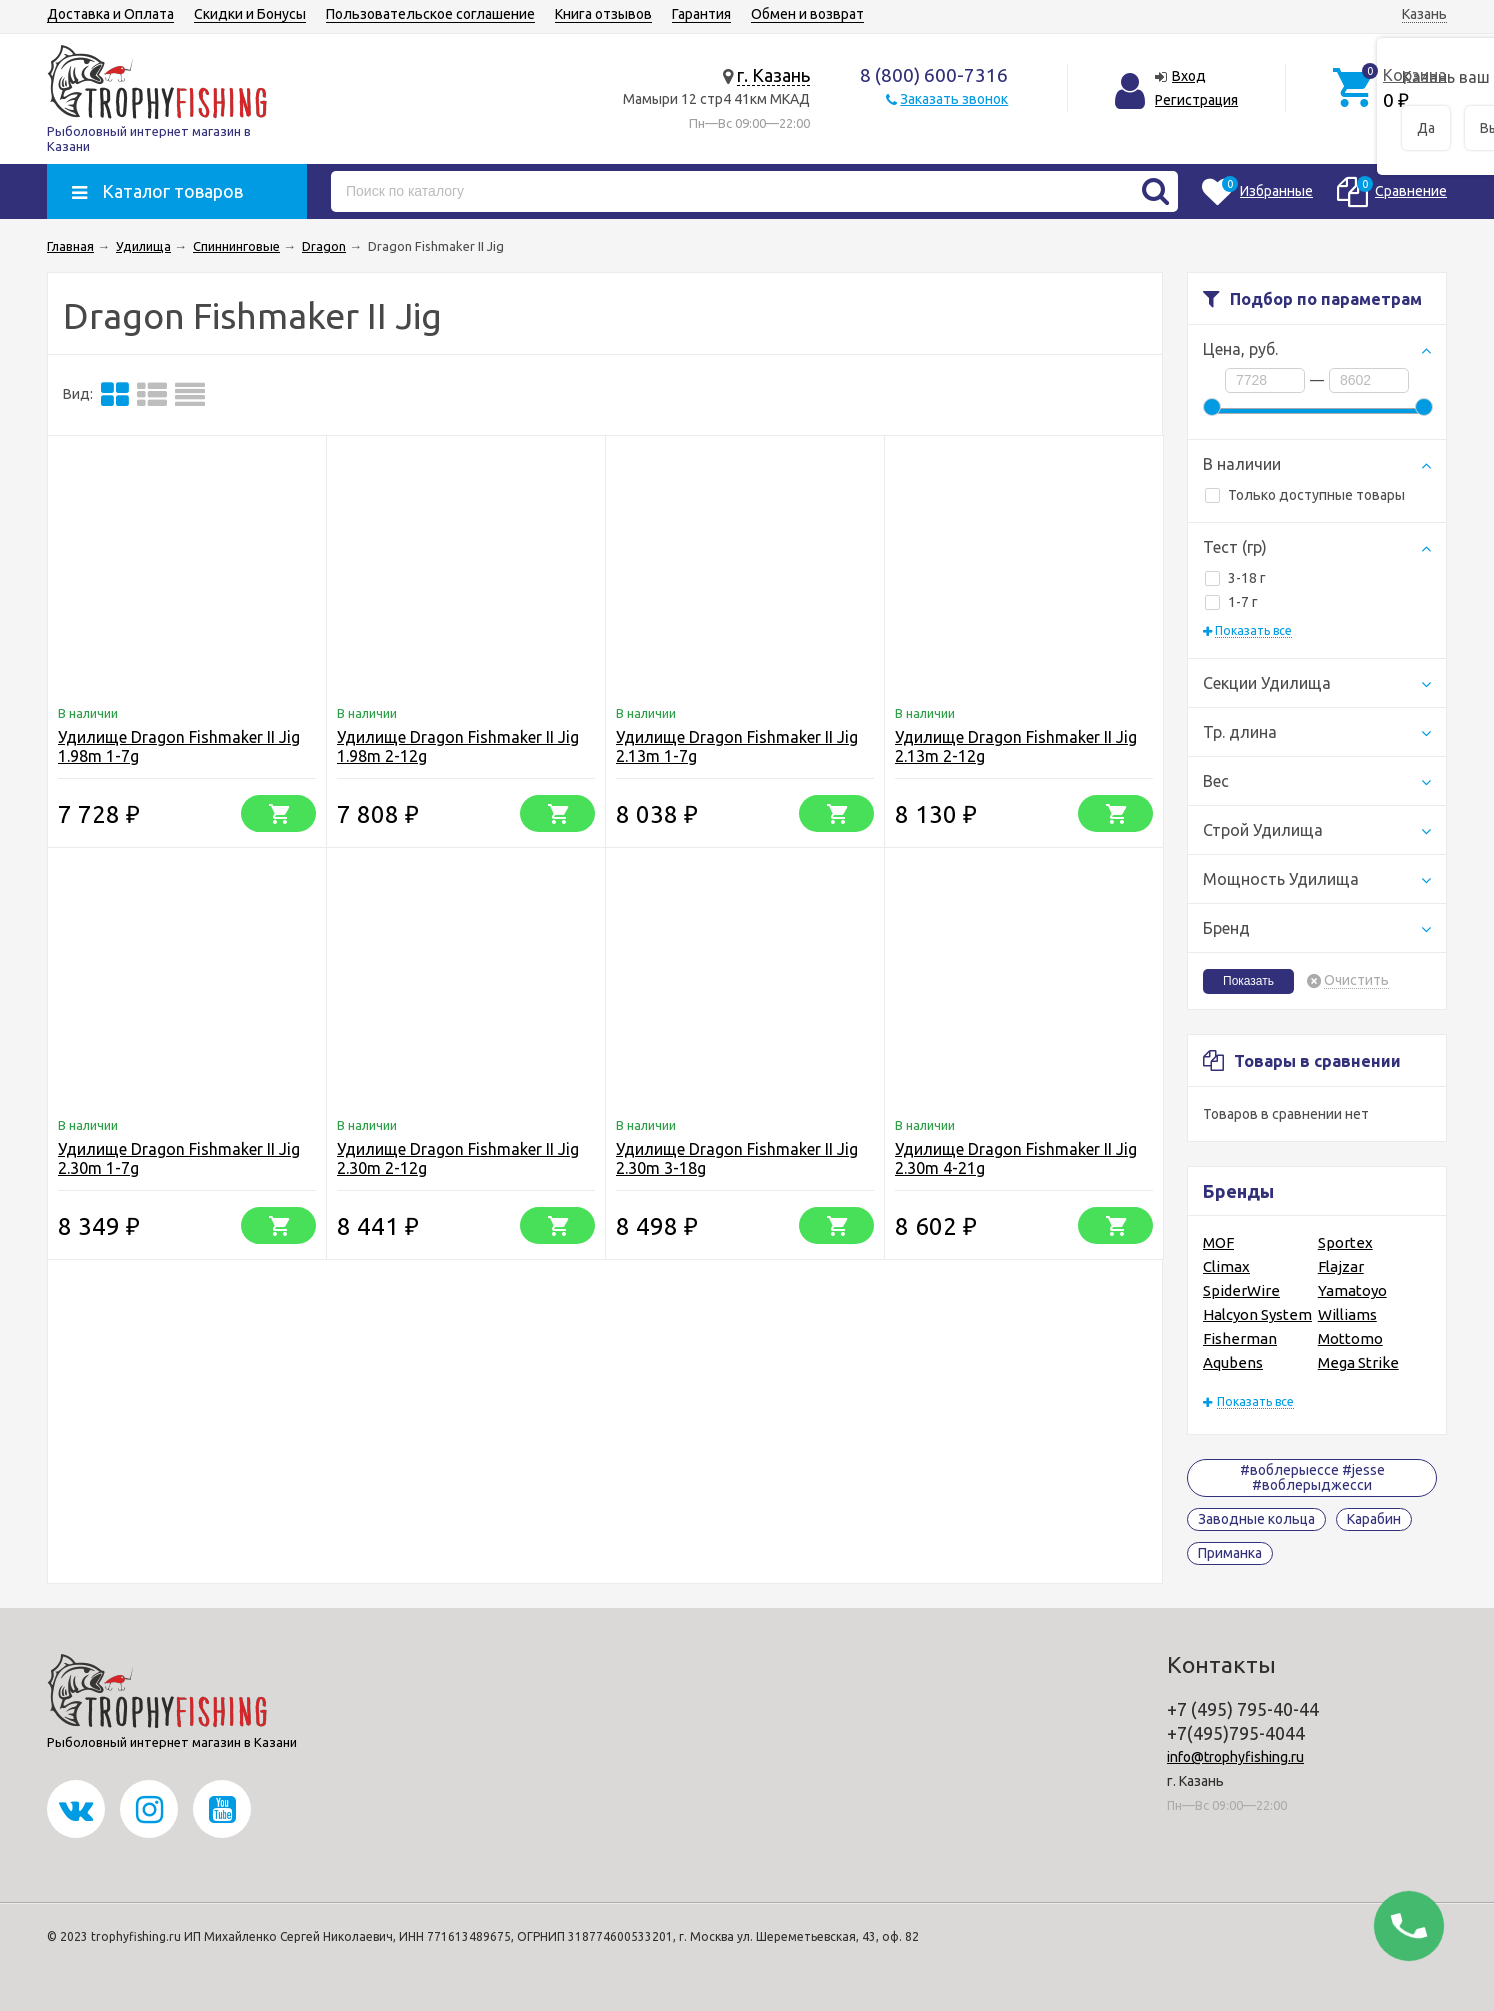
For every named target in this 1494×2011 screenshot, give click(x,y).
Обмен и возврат (807, 14)
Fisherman (1240, 1338)
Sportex (1345, 1242)
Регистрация (1196, 100)
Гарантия (701, 14)
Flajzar (1341, 1266)
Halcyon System (1257, 1314)
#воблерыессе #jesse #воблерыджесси (1312, 1477)
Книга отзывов (603, 14)
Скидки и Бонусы (250, 14)
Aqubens (1233, 1362)
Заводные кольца (1256, 1519)
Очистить (1356, 980)
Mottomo (1350, 1338)
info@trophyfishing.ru (1235, 1757)
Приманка (1230, 1553)
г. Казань (773, 75)
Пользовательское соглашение (430, 14)
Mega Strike (1358, 1362)
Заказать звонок (954, 99)
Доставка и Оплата (110, 14)
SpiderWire (1241, 1290)
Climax (1226, 1266)
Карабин (1374, 1519)
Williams (1347, 1314)
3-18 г (1235, 578)
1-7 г (1231, 602)
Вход (1189, 76)
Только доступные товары (1305, 495)
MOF (1218, 1242)
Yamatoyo (1352, 1290)
